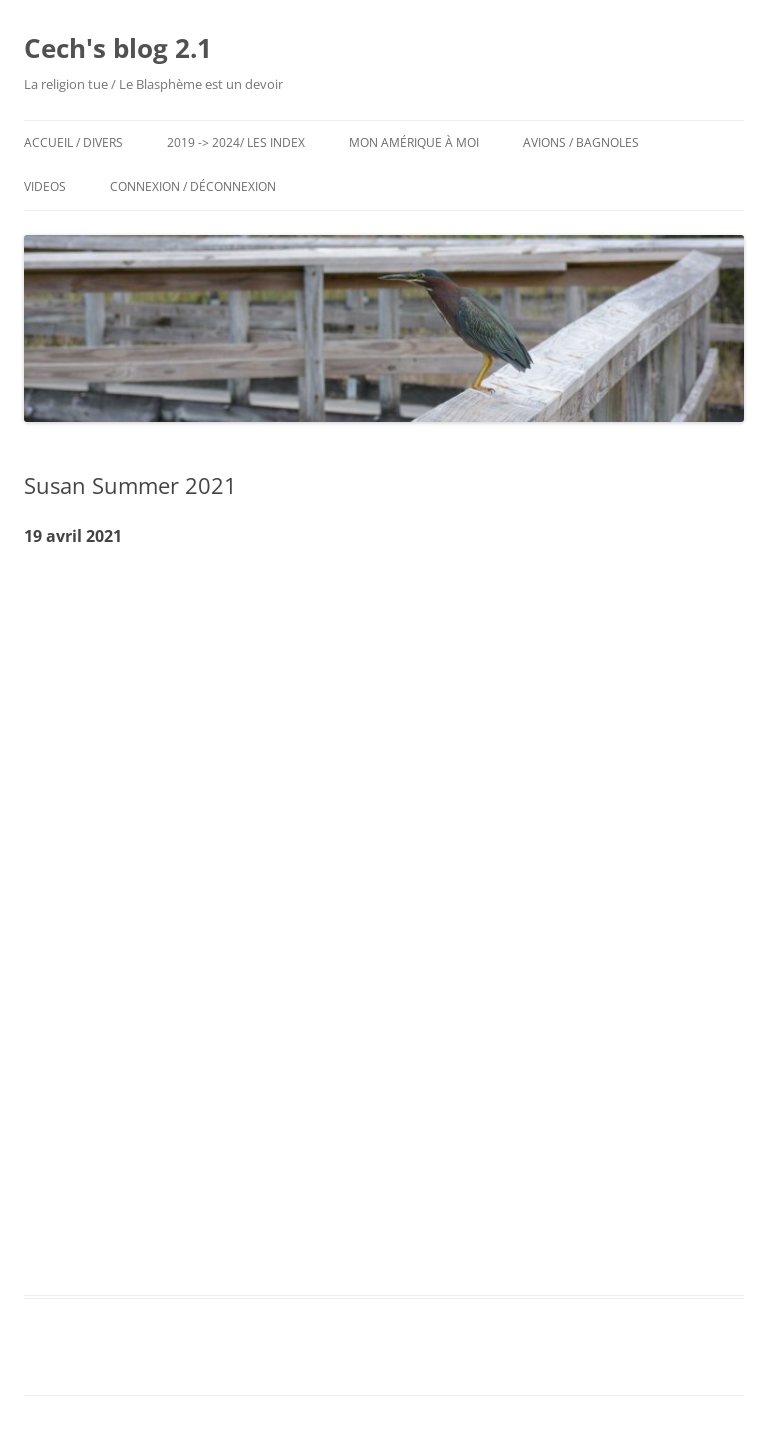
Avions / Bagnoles (581, 142)
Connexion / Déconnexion (193, 186)
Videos (45, 186)
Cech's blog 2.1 (118, 48)
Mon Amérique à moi (414, 142)
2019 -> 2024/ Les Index (236, 142)
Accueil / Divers (73, 142)
